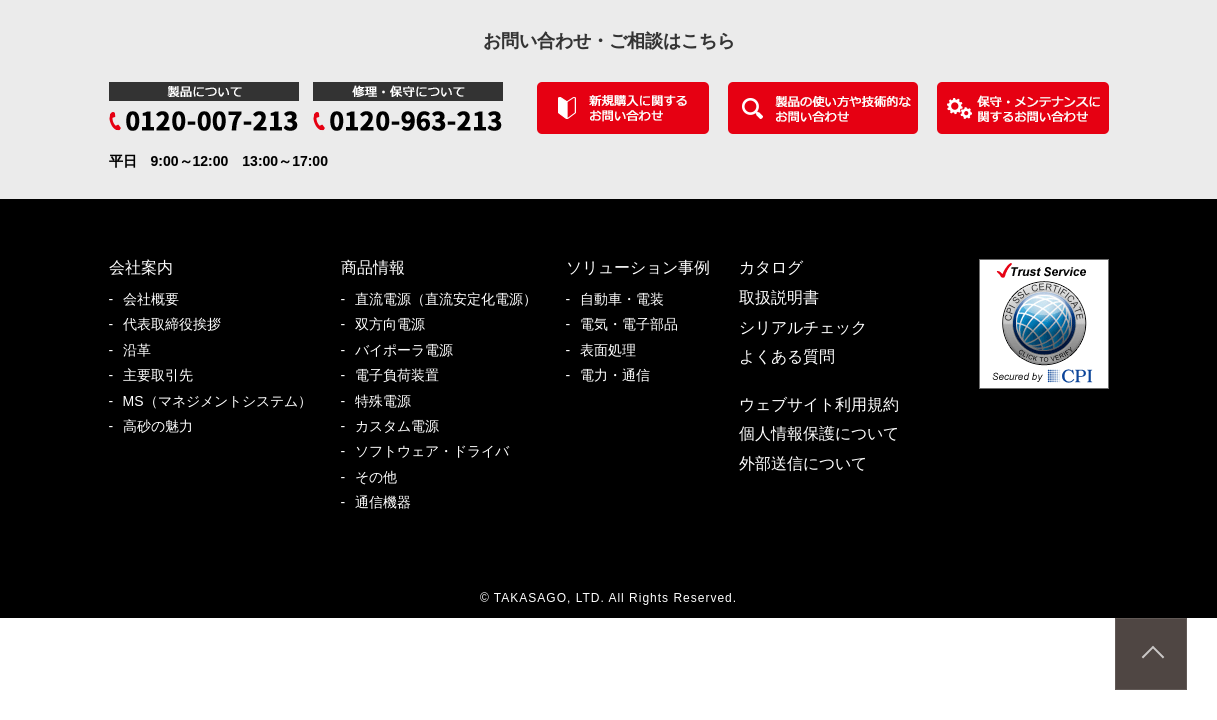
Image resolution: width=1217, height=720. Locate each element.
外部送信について (803, 463)
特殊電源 (390, 401)
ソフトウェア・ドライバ (439, 451)
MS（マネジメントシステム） (224, 401)
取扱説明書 (779, 297)
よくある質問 (787, 356)
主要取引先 (165, 375)
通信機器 (390, 502)
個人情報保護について (819, 433)
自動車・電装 (629, 299)
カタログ (771, 267)
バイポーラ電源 (411, 350)
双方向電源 (397, 324)
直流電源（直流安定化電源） (453, 299)
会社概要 (158, 299)
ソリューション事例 (638, 267)
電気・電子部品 (636, 324)
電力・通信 (622, 375)
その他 (383, 477)
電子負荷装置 (404, 375)
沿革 (144, 350)
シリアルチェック (803, 327)
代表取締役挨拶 (179, 324)
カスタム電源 (404, 426)
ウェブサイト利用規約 (819, 404)
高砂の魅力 (165, 426)
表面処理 (615, 350)
